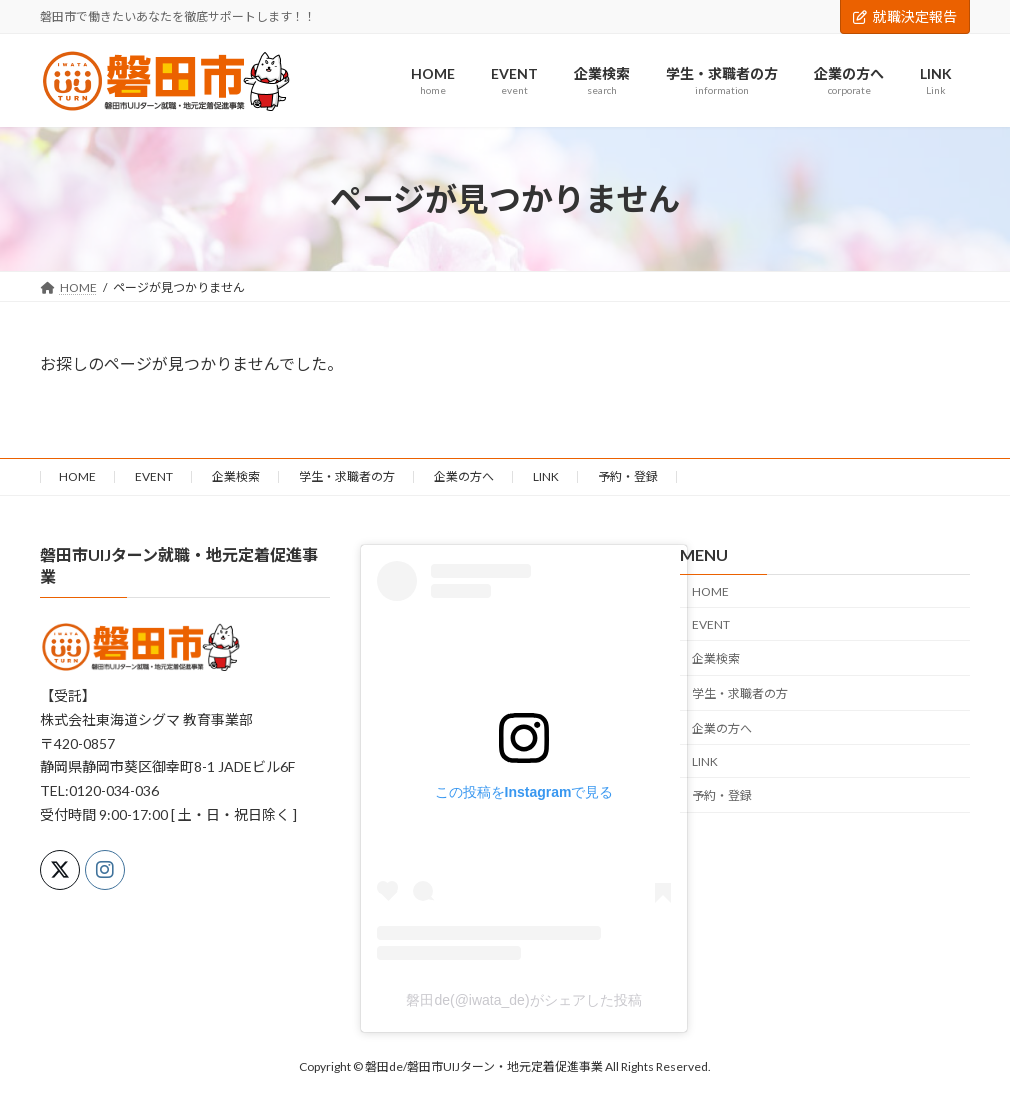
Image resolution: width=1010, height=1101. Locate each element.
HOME (77, 476)
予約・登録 (628, 476)
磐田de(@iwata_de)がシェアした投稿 (523, 999)
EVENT (154, 476)
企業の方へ (464, 476)
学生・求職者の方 (347, 476)
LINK (546, 476)
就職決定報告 (905, 16)
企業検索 (236, 476)
